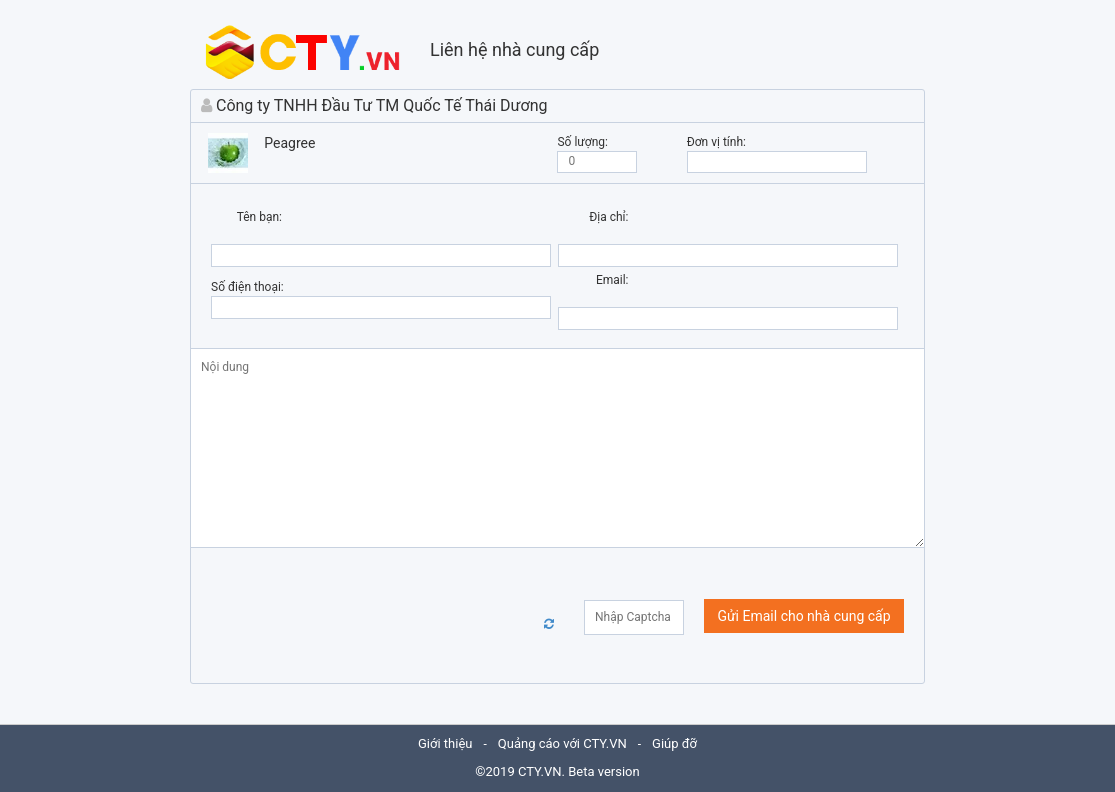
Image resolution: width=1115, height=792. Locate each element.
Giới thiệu (445, 743)
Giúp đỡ (674, 743)
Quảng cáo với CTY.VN (562, 743)
